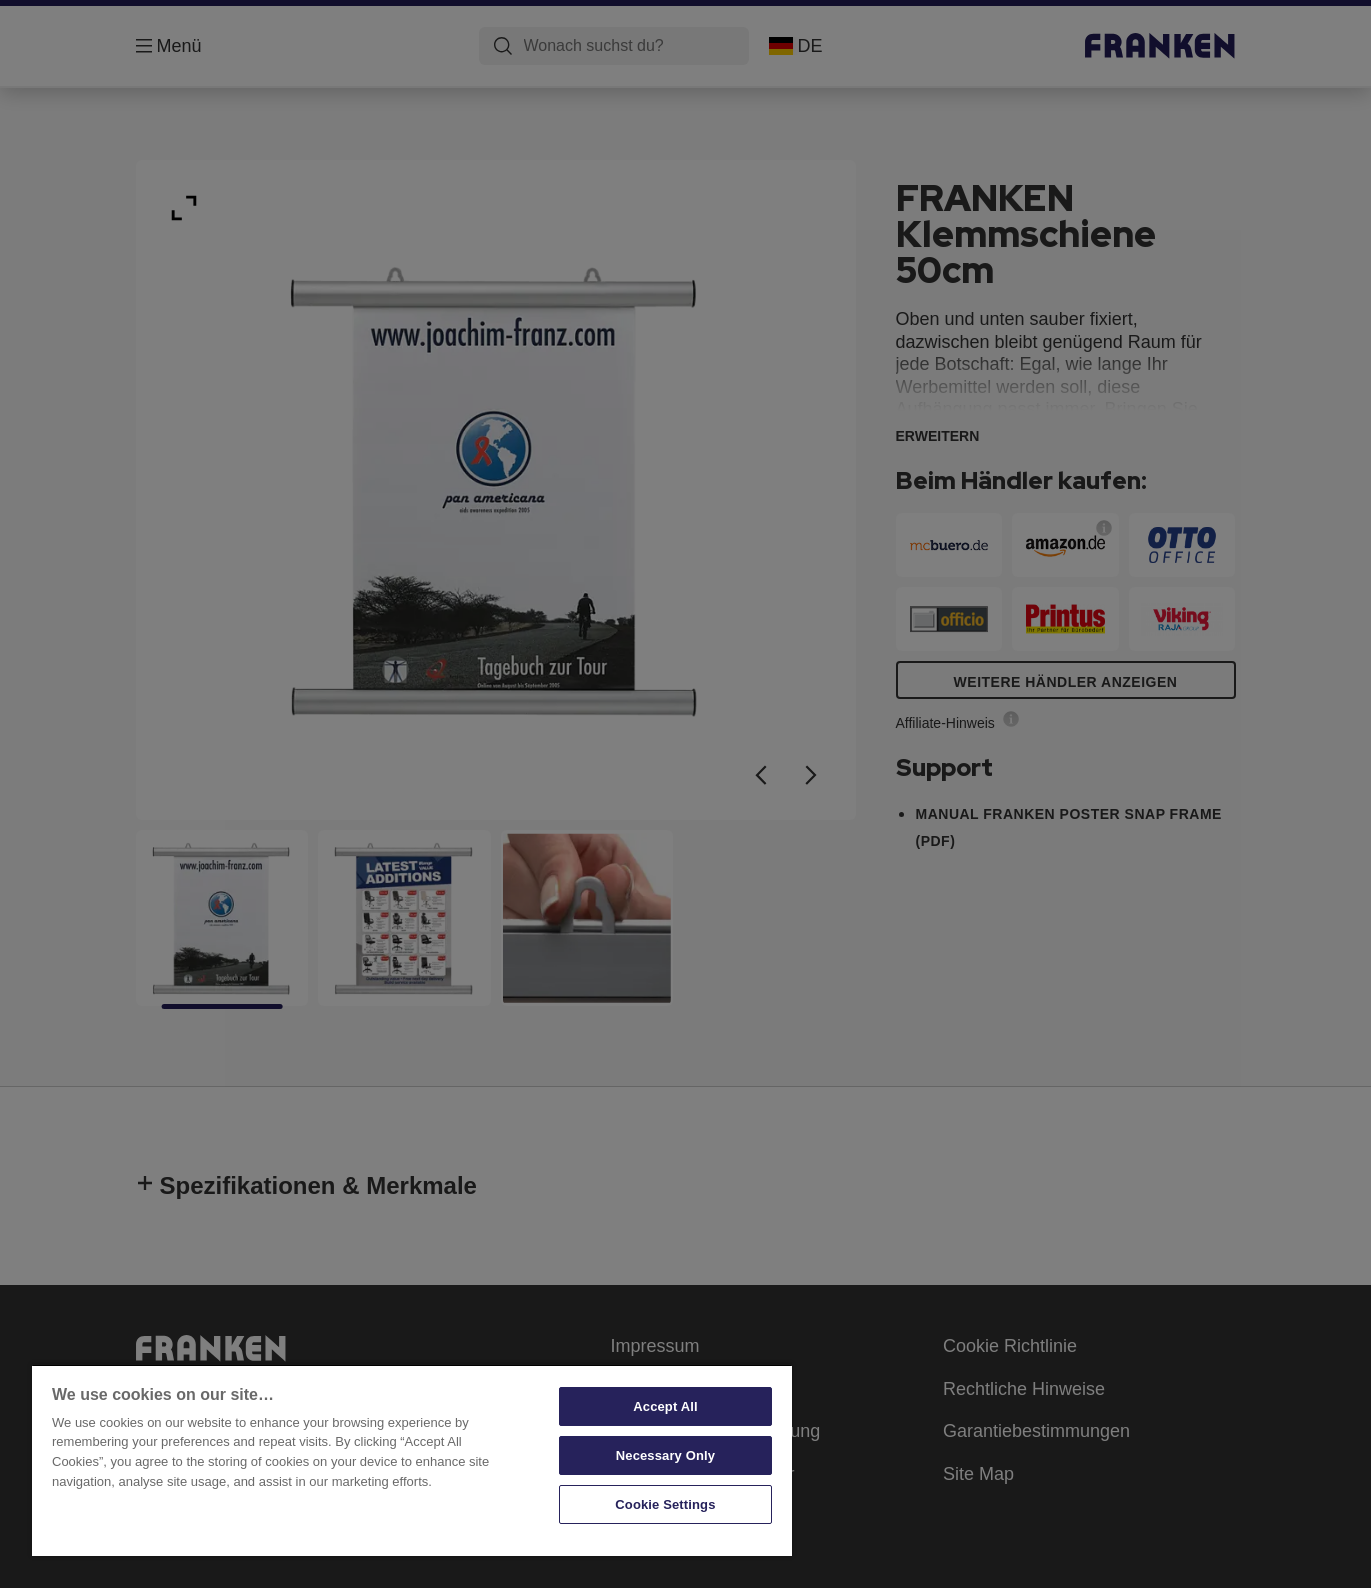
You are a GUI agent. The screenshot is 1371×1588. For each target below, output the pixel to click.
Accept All (665, 1406)
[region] (412, 1460)
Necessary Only (665, 1455)
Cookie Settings (665, 1504)
